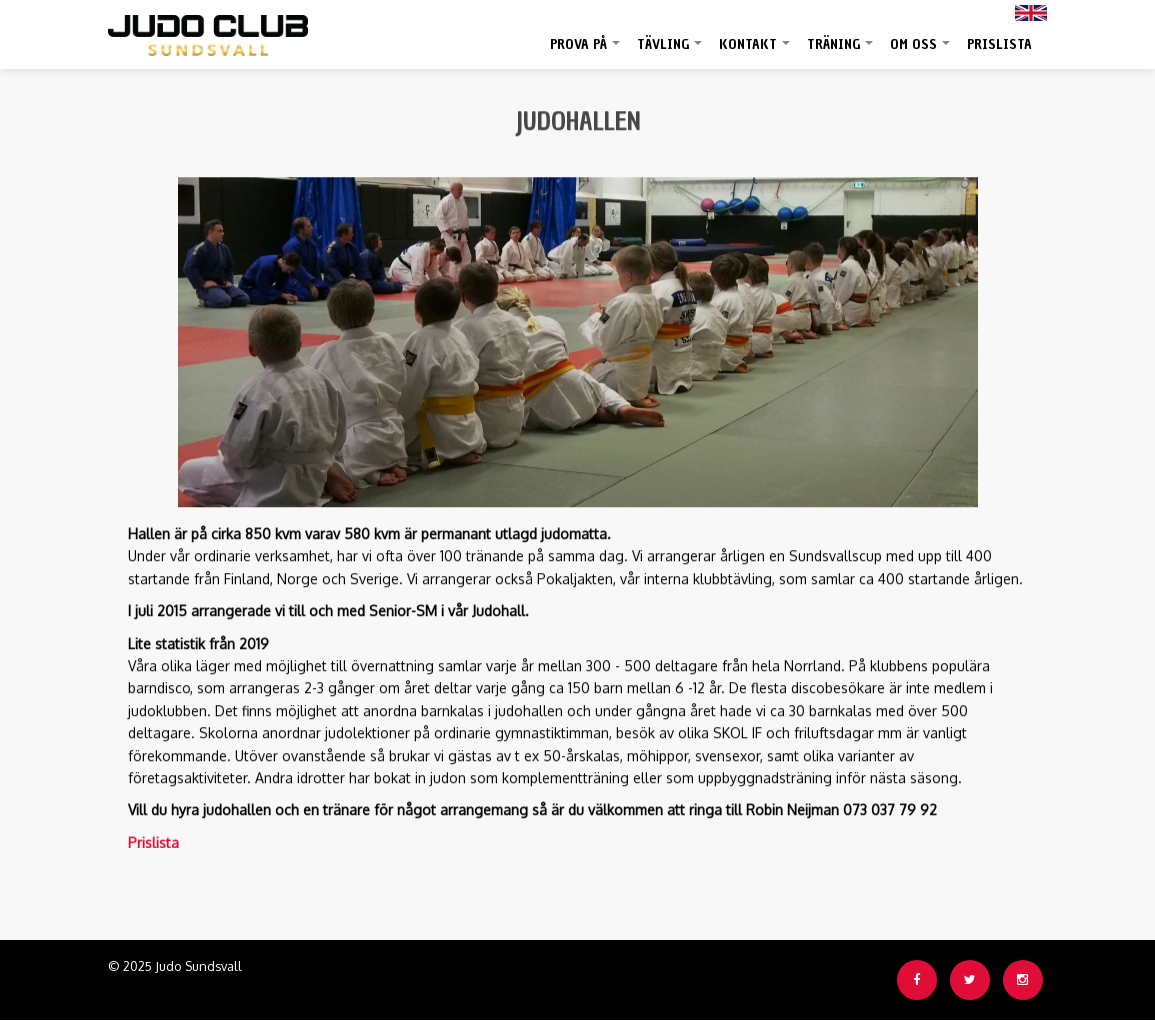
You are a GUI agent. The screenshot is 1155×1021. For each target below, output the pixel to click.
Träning (841, 52)
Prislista (999, 44)
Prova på (586, 52)
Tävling (670, 52)
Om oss (921, 52)
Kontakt (755, 52)
